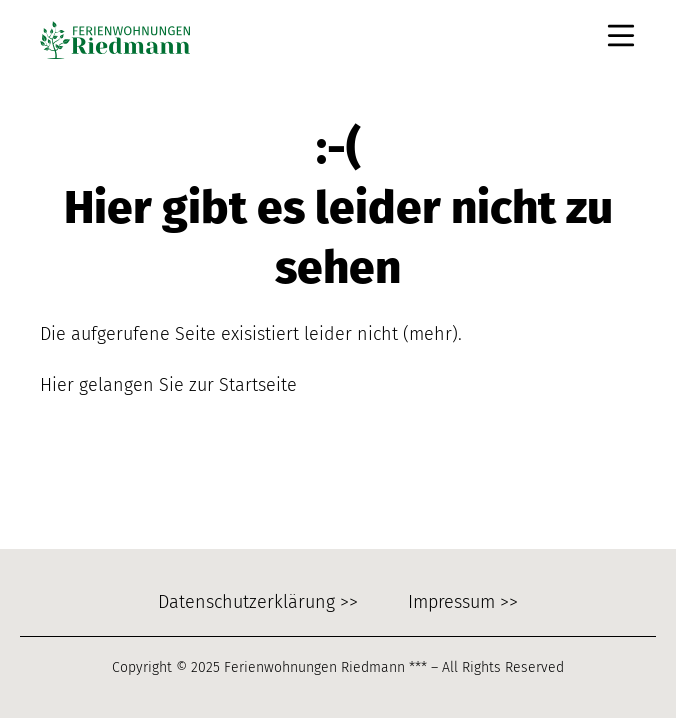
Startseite (258, 385)
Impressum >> (463, 602)
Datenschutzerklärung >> (258, 602)
